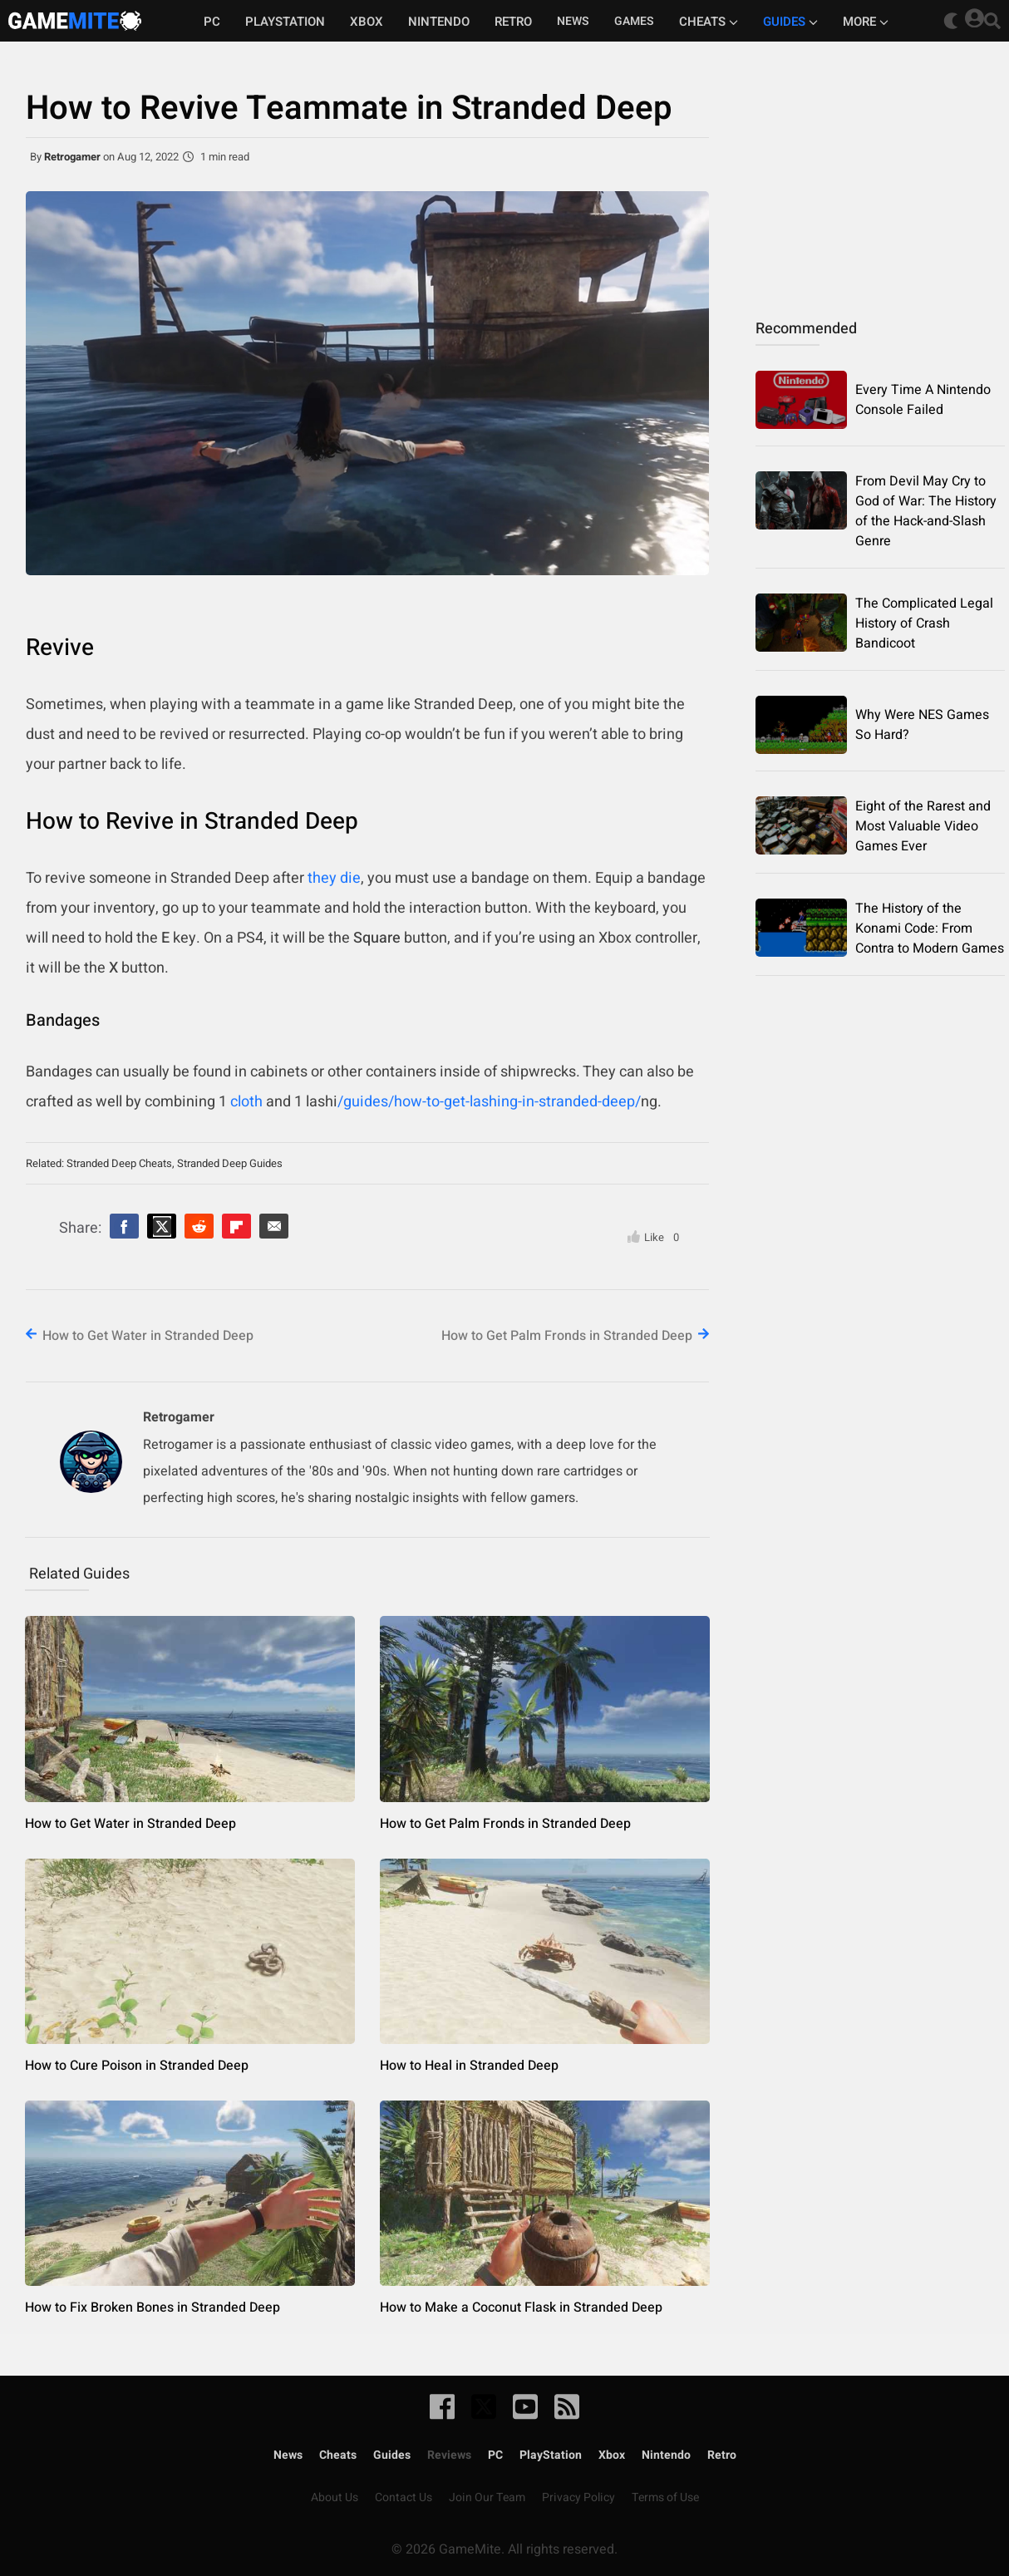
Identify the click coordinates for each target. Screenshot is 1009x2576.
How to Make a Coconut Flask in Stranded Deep (521, 2307)
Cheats (708, 21)
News (288, 2455)
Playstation (285, 21)
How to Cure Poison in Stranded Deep (137, 2066)
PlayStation (550, 2455)
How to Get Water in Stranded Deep (147, 1336)
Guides (790, 21)
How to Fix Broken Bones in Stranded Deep (152, 2307)
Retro (513, 21)
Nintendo (439, 21)
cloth (246, 1102)
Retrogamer (72, 157)
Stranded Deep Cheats (119, 1163)
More (865, 21)
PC (212, 21)
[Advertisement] (880, 170)
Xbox (366, 21)
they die (334, 878)
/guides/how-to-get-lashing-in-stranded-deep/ (489, 1102)
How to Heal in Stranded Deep (469, 2066)
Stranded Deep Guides (230, 1163)
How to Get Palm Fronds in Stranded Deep (566, 1336)
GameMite (74, 21)
